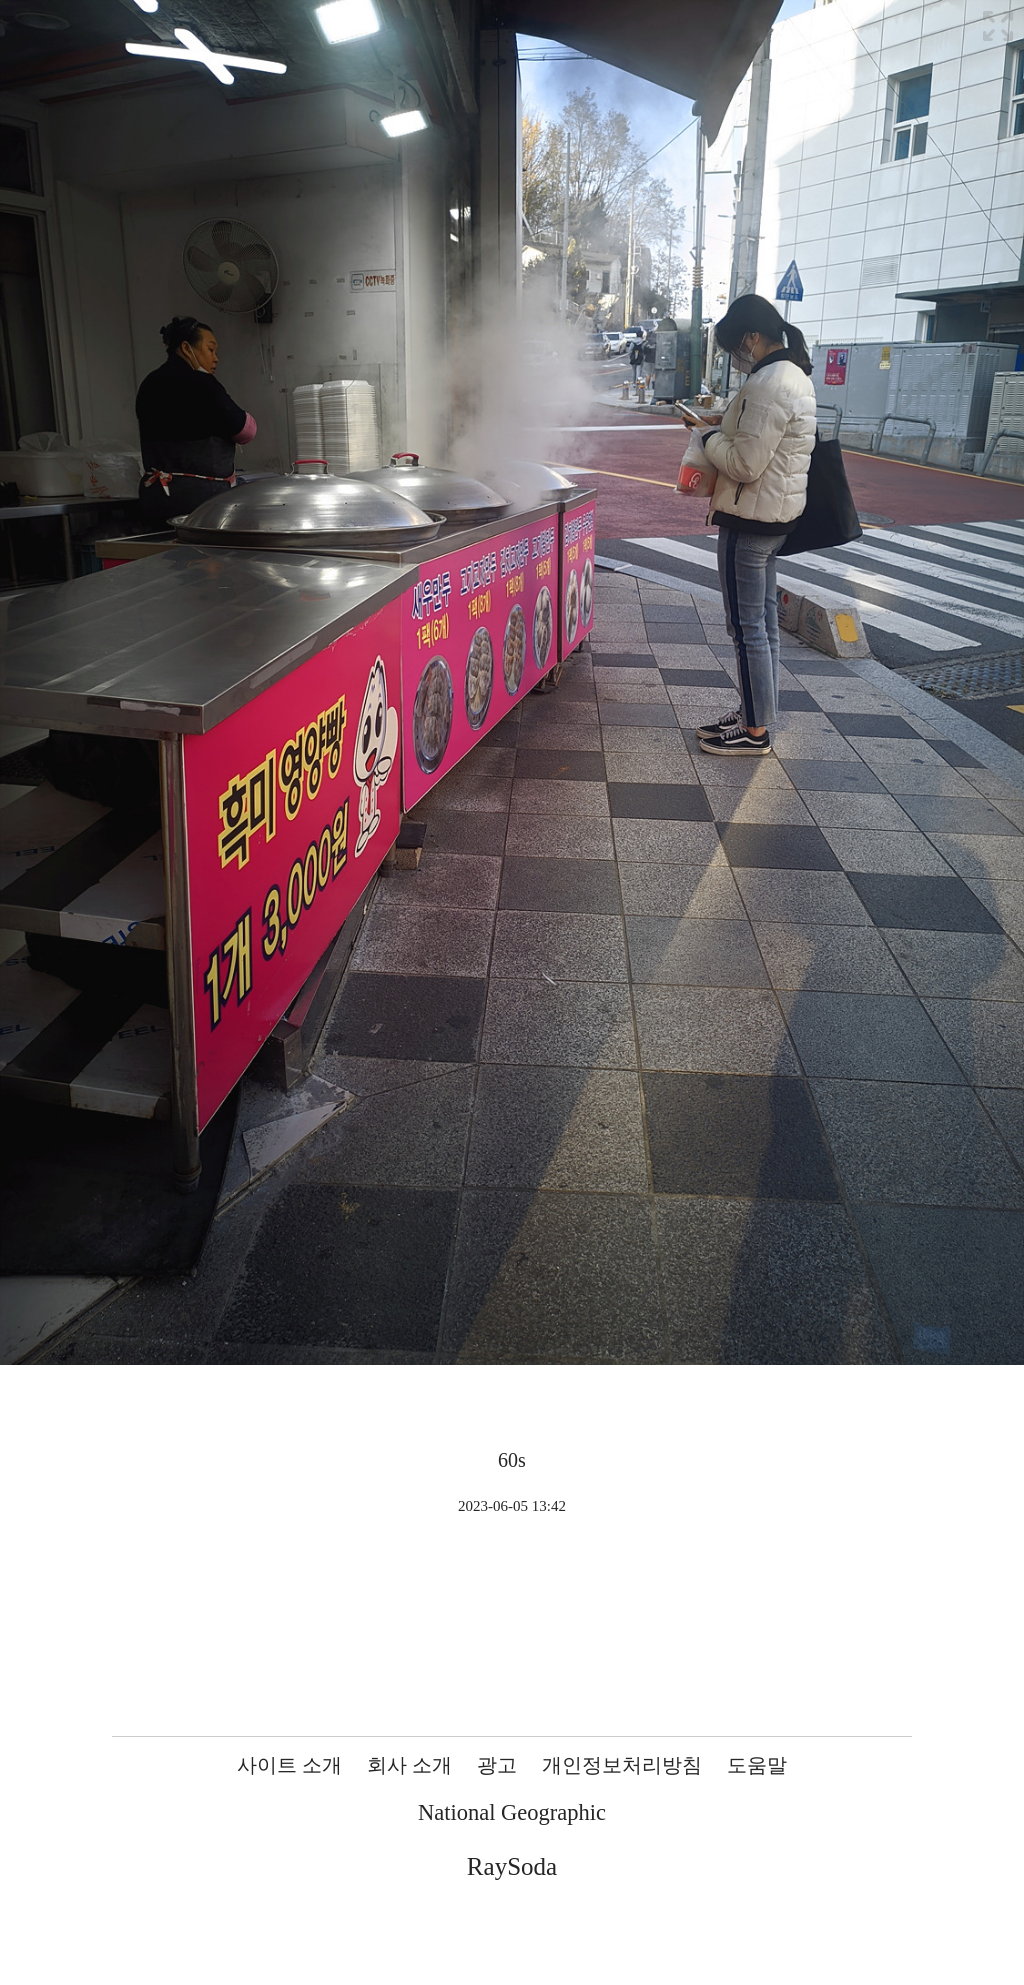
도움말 (757, 1765)
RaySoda (512, 1866)
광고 (497, 1765)
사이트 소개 (289, 1765)
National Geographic (512, 1812)
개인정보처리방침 (622, 1765)
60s (512, 1460)
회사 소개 (409, 1765)
